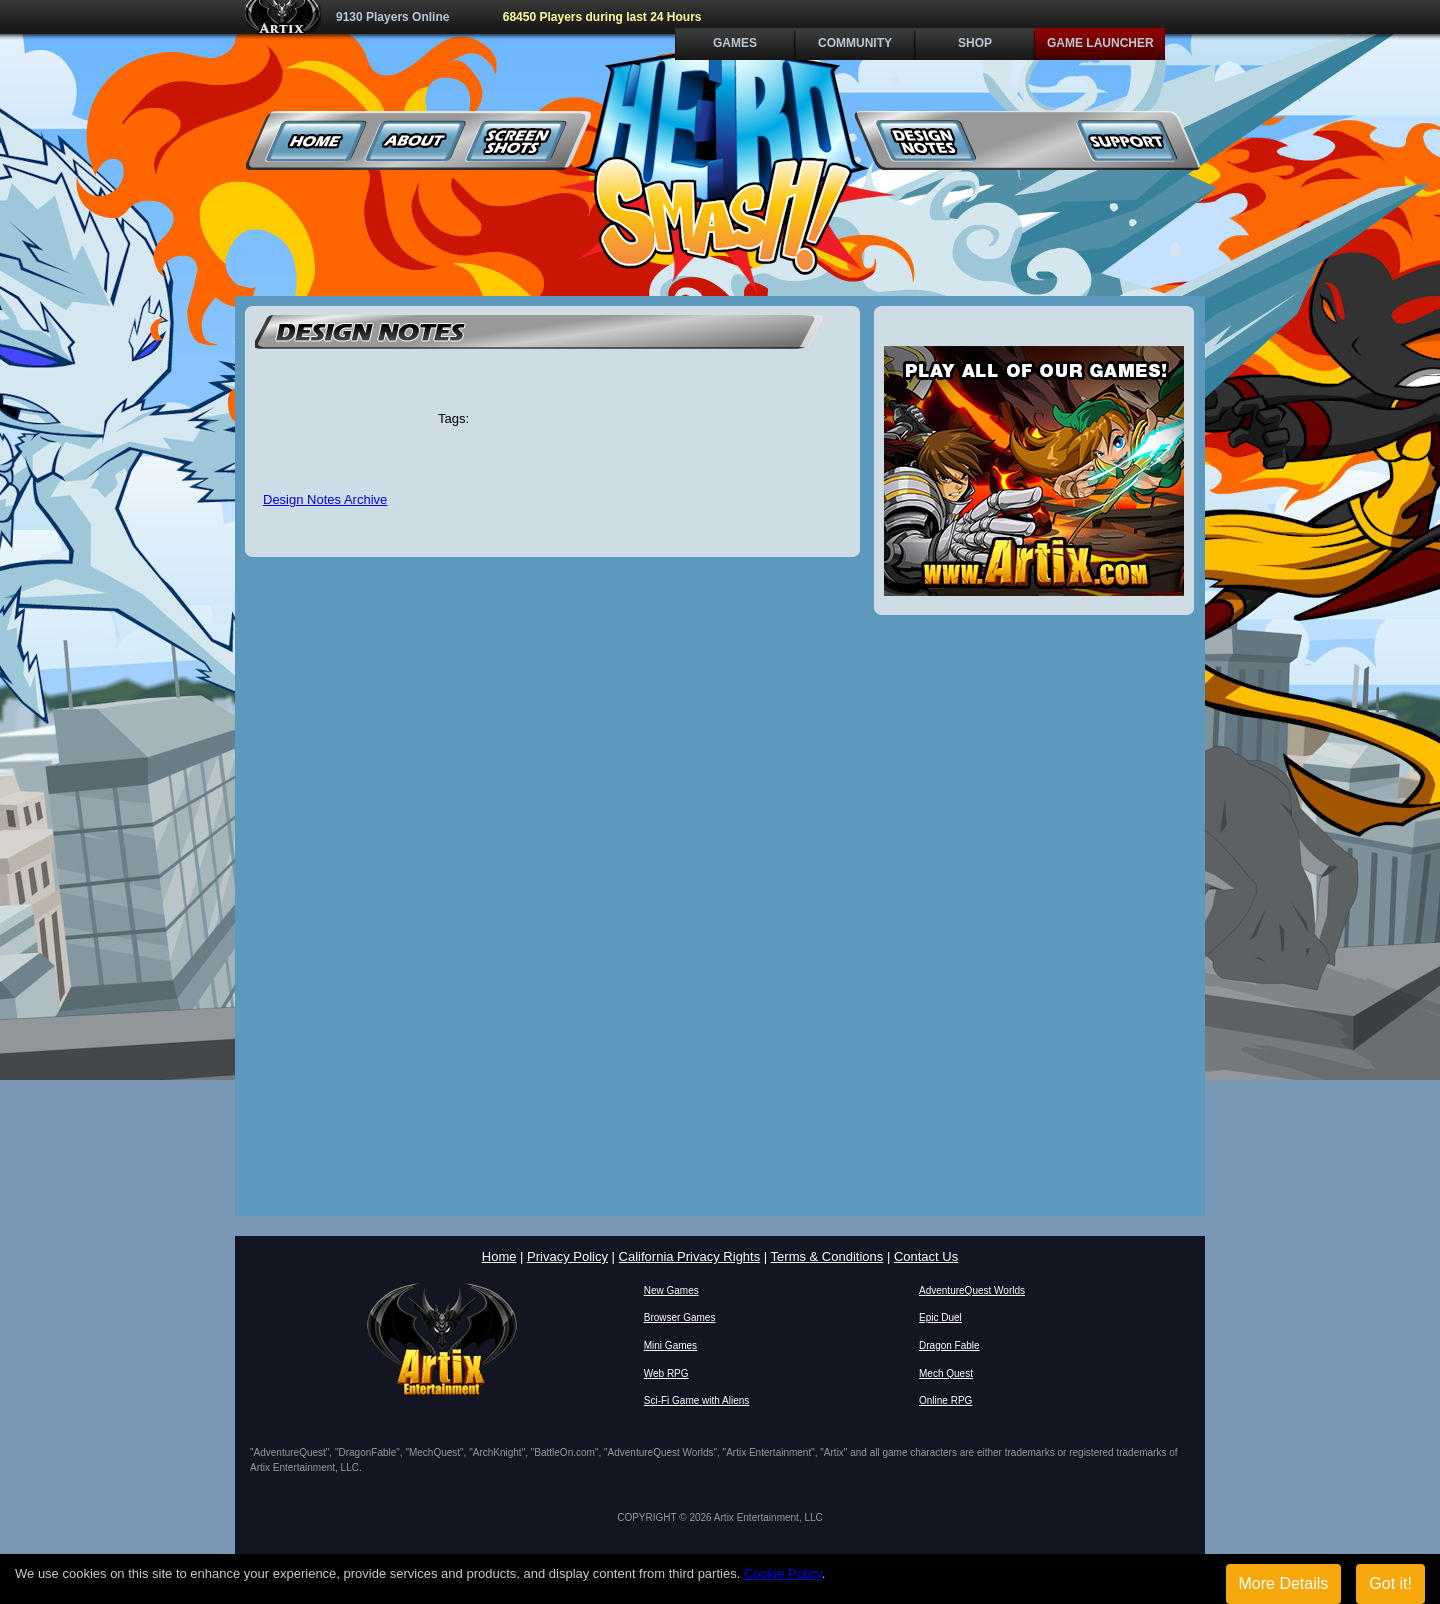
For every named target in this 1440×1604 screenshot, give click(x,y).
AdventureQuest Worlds (972, 1290)
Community (855, 43)
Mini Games (670, 1345)
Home (316, 140)
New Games (671, 1290)
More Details (1284, 1583)
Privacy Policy (567, 1256)
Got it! (1390, 1583)
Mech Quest (946, 1373)
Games (735, 43)
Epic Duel (940, 1317)
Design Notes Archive (325, 499)
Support (1126, 140)
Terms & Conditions (827, 1256)
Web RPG (666, 1373)
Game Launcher (1100, 43)
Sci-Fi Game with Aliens (697, 1400)
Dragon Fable (949, 1345)
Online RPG (945, 1400)
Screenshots (516, 140)
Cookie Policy (783, 1573)
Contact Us (926, 1256)
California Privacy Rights (690, 1256)
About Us (416, 140)
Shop (975, 43)
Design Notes (926, 140)
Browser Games (680, 1317)
